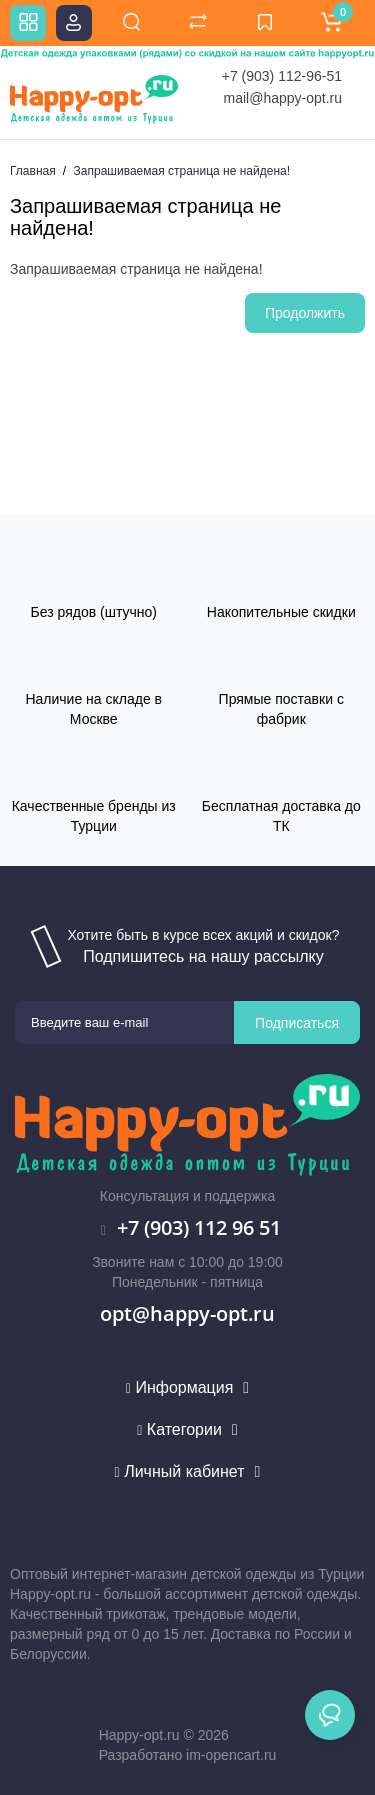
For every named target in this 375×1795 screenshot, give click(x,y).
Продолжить (305, 313)
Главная (33, 171)
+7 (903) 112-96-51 (282, 76)
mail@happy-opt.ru (283, 98)
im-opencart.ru (231, 1755)
